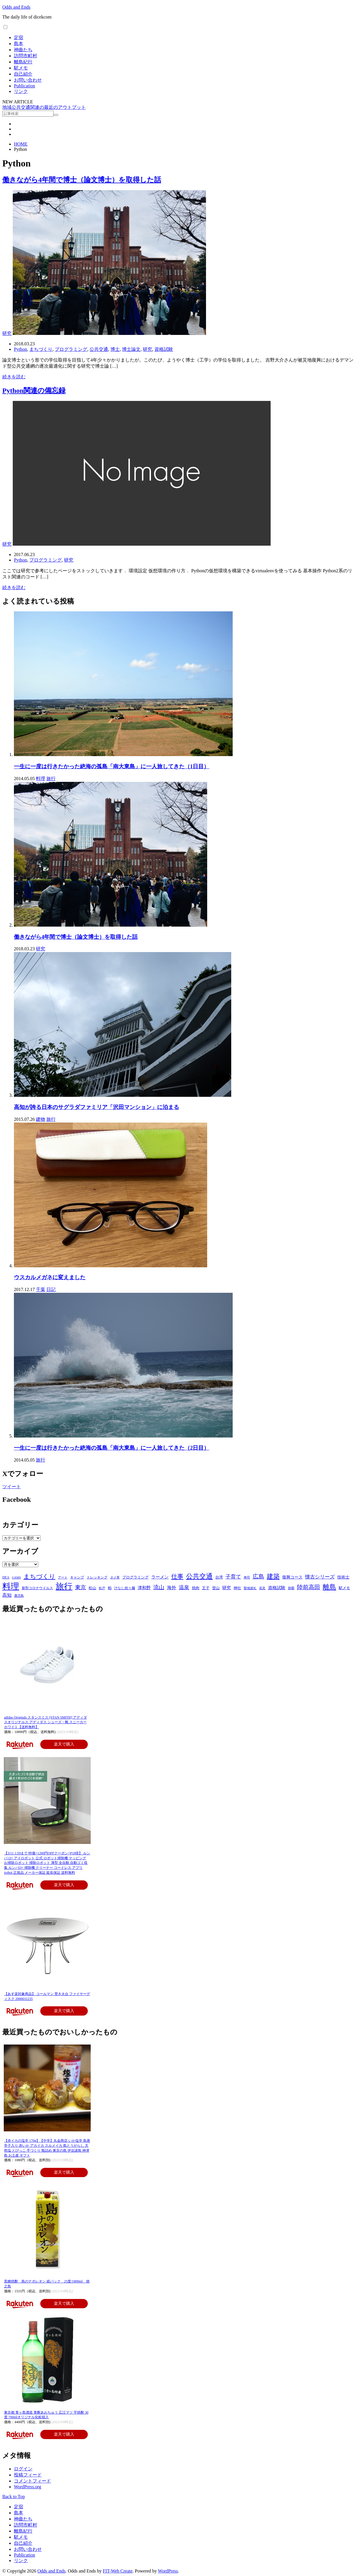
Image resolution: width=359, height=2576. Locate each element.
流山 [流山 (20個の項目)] (158, 1587)
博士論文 (131, 349)
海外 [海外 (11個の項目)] (171, 1587)
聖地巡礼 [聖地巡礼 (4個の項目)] (250, 1588)
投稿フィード (28, 2474)
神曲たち (23, 49)
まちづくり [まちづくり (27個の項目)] (39, 1576)
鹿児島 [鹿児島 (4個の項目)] (19, 1595)
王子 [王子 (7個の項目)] (205, 1588)
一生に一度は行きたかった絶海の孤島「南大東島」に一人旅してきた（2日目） (111, 1448)
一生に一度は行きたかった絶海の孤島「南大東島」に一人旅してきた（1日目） (111, 766)
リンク (21, 91)
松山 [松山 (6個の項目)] (92, 1588)
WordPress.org (27, 2486)
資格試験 (163, 349)
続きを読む (13, 376)
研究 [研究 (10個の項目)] (226, 1587)
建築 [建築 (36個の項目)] (273, 1576)
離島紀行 (23, 61)
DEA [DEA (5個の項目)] (5, 1577)
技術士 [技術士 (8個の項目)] (343, 1577)
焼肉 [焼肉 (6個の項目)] (195, 1588)
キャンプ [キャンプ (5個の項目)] (77, 1577)
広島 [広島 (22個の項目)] (258, 1577)
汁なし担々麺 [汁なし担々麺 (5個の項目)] (124, 1588)
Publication (24, 85)
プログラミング (71, 349)
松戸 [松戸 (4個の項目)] (102, 1588)
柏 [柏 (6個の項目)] (110, 1588)
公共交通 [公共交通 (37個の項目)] (199, 1576)
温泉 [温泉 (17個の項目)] (184, 1587)
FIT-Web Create (118, 2570)
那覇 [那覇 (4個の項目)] (291, 1588)
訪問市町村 (25, 55)
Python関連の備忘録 (33, 390)
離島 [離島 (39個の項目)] (329, 1587)
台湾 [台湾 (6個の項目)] (219, 1577)
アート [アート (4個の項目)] (63, 1577)
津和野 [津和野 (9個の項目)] (144, 1587)
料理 (40, 778)
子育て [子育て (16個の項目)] (233, 1577)
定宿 (18, 37)
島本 (18, 43)
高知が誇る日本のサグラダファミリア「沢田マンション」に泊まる (96, 1107)
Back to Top (13, 2496)
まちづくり (40, 349)
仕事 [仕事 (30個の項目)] (177, 1576)
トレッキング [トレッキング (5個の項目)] (97, 1577)
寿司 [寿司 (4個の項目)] (247, 1577)
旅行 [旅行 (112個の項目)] (64, 1586)
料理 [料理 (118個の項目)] (10, 1586)
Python (20, 349)
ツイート (11, 1486)
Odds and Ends (16, 7)
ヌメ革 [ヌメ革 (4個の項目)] (115, 1577)
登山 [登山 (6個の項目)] (216, 1588)
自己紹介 (23, 73)
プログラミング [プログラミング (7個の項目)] (135, 1577)
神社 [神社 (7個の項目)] (237, 1588)
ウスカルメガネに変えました (49, 1277)
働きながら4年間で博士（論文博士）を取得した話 (81, 180)
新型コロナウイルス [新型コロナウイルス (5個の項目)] (37, 1588)
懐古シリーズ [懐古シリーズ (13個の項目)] (320, 1577)
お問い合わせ (28, 80)
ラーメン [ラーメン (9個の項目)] (160, 1577)
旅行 (51, 778)
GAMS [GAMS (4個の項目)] (16, 1577)
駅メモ (21, 67)
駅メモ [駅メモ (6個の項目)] (344, 1588)
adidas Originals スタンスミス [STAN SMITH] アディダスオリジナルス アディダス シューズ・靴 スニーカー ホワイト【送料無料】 (45, 1722)
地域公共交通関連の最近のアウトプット (44, 107)
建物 (40, 1119)
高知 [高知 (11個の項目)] (7, 1595)
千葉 (40, 1289)
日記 (51, 1289)
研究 (7, 333)
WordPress (168, 2570)
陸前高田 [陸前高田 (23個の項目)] (308, 1587)
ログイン (23, 2468)
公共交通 (99, 349)
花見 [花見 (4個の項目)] (262, 1588)
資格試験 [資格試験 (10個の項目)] (276, 1587)
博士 (115, 349)
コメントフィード (32, 2480)
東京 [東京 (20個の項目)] (80, 1587)
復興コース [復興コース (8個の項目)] (292, 1577)
